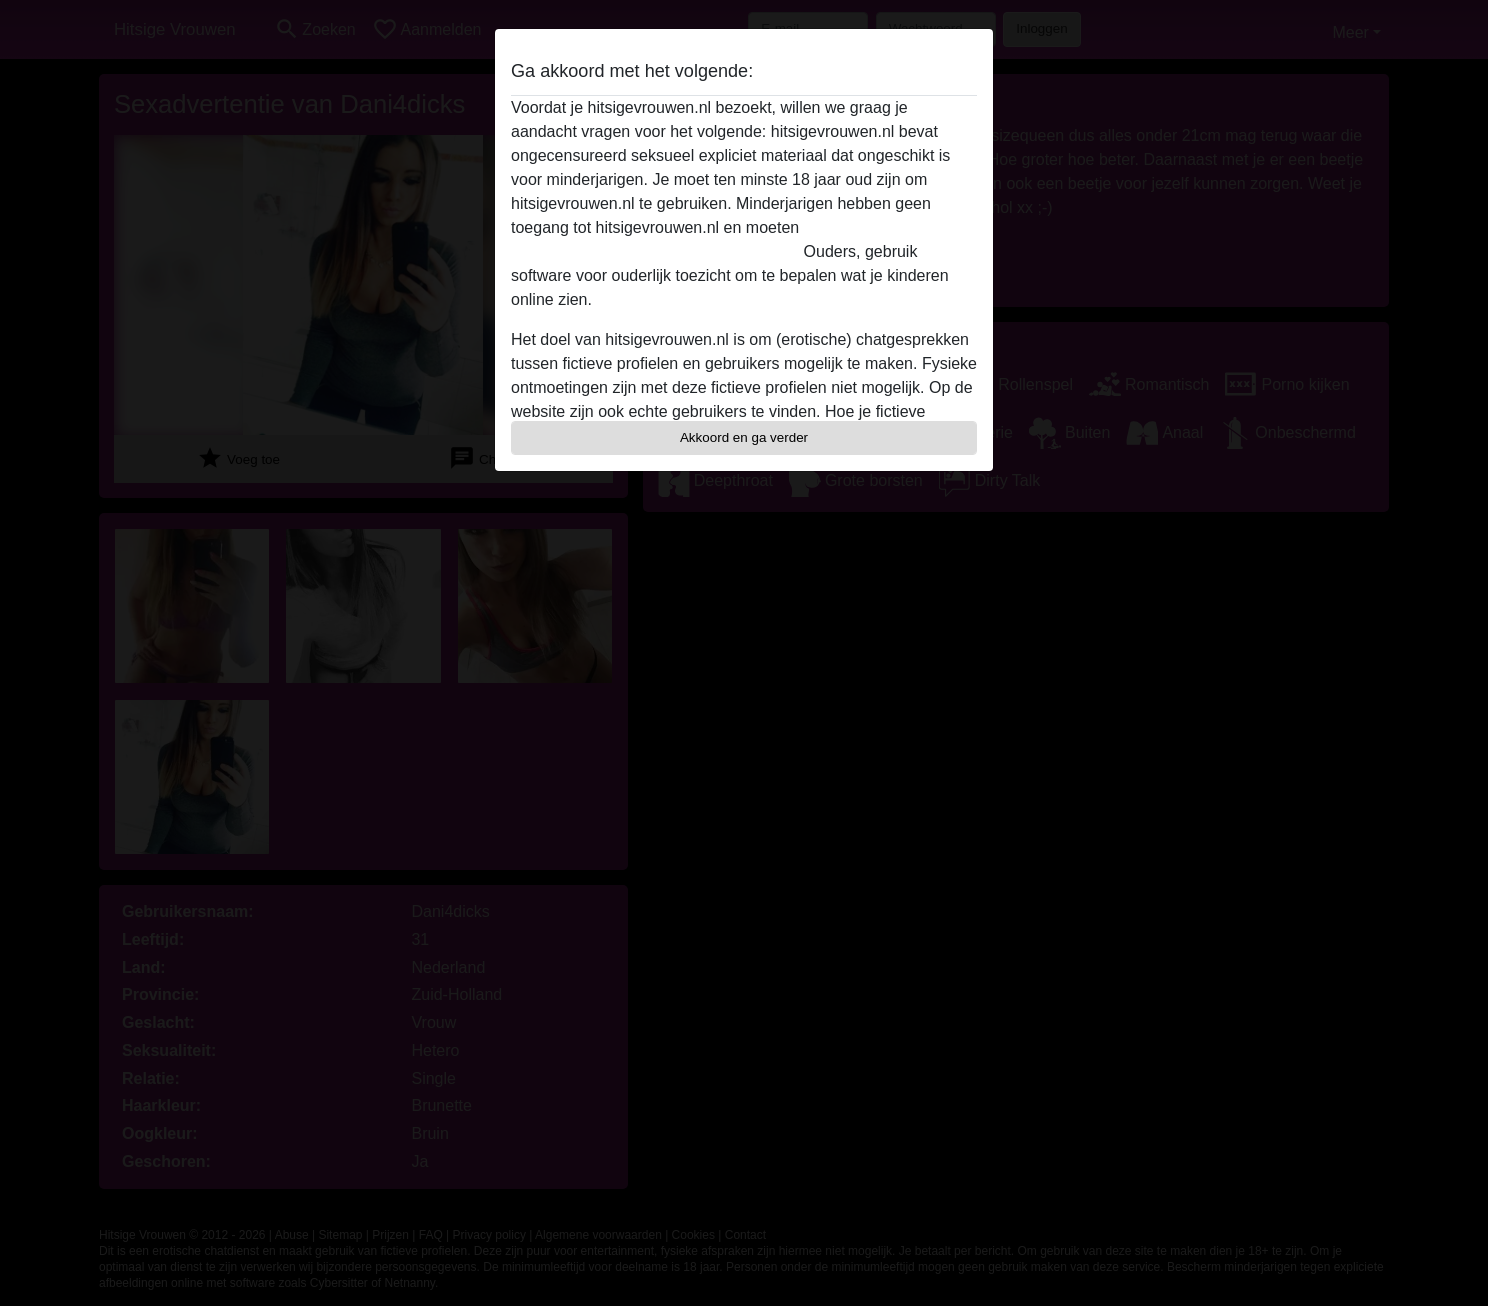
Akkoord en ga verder (744, 437)
